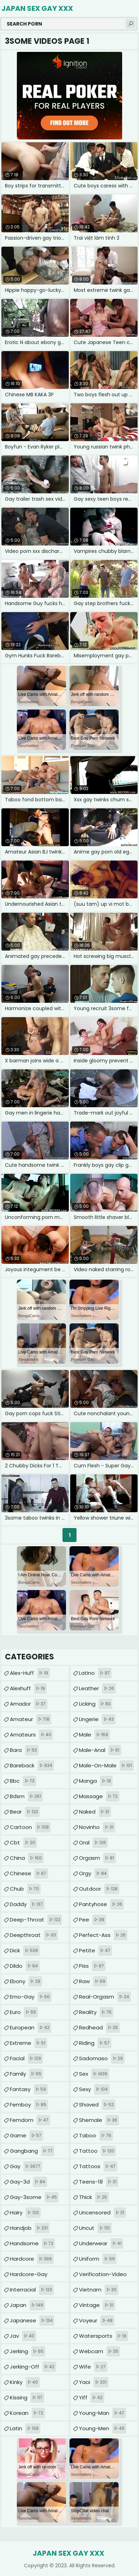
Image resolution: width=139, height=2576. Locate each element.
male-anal (100, 1750)
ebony (26, 1981)
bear (25, 1812)
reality (96, 2012)
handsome (32, 2243)
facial (26, 2058)
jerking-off (33, 2367)
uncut (95, 2228)
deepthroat (34, 1935)
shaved (97, 2104)
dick (25, 1950)
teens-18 (98, 2182)
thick (94, 2197)
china (27, 1858)
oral (93, 1842)
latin (25, 2428)
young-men (102, 2428)
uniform (98, 2259)
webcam (99, 2351)
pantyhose (101, 1904)
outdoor (99, 1889)
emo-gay (31, 1997)
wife (93, 2367)
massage (99, 1796)
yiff (91, 2397)
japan (27, 2305)
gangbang (32, 2151)
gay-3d (28, 2182)
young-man (102, 2413)
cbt (23, 1842)
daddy (27, 1904)
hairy (25, 2212)
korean (27, 2413)
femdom (30, 2120)
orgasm (97, 1858)
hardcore (32, 2259)
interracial (32, 2289)
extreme (28, 2043)
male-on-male (106, 1765)
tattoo (97, 2151)
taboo (96, 2135)
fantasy (29, 2089)
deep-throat (36, 1919)
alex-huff (30, 1673)
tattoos (98, 2166)
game (26, 2135)
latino (95, 1673)
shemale (99, 2120)
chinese (29, 1873)
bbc (23, 1781)
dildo (25, 1966)
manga (96, 1781)
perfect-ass (103, 1935)
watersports (103, 2336)
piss (92, 1966)
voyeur (96, 2320)
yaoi (93, 2382)
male (94, 1734)
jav (23, 2336)
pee (92, 1919)
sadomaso (102, 2058)
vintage (97, 2305)
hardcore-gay (28, 2275)
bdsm (26, 1796)
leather (97, 1688)
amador (28, 1704)
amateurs (31, 1734)
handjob (29, 2228)
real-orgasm (105, 1997)
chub (25, 1889)
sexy (94, 2089)
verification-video (103, 2275)
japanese (32, 2320)
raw (93, 1981)
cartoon (30, 1827)
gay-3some (34, 2197)
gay (26, 2166)
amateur (30, 1719)
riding (95, 2043)
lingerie (97, 1719)
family (26, 2074)
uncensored (102, 2212)
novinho (97, 1827)
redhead (99, 2027)
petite (95, 1950)
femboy (29, 2104)
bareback (32, 1765)
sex (94, 2074)
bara (24, 1750)
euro (24, 2012)
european (30, 2027)
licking (95, 1704)
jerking (27, 2351)
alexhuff (28, 1688)
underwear (101, 2243)
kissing (27, 2397)
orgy (93, 1873)
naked (95, 1812)
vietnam (98, 2289)
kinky (25, 2382)
